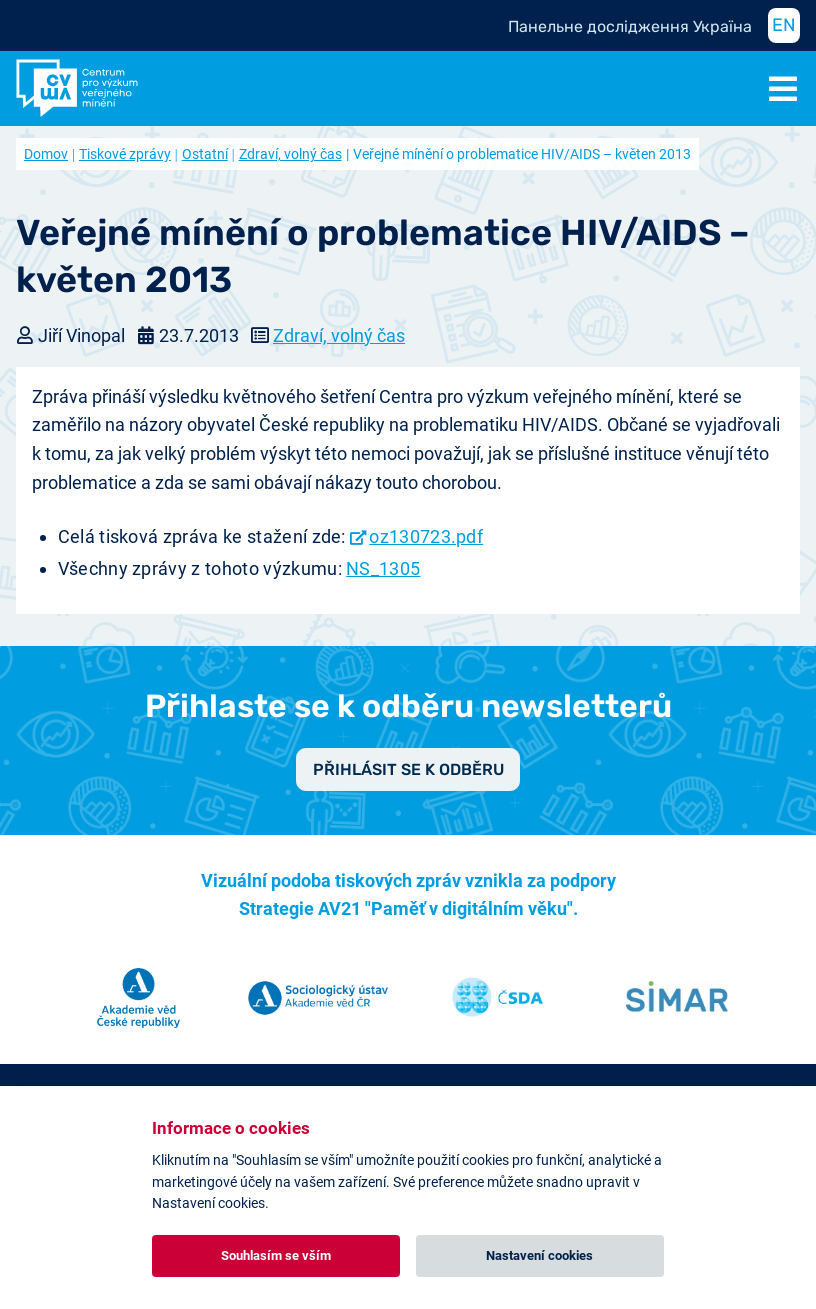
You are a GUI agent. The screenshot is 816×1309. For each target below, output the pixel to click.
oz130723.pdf (426, 536)
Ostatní (205, 154)
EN (784, 25)
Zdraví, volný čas (290, 154)
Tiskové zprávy (125, 154)
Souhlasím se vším (276, 1255)
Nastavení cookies (539, 1255)
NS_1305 (383, 568)
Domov (46, 154)
